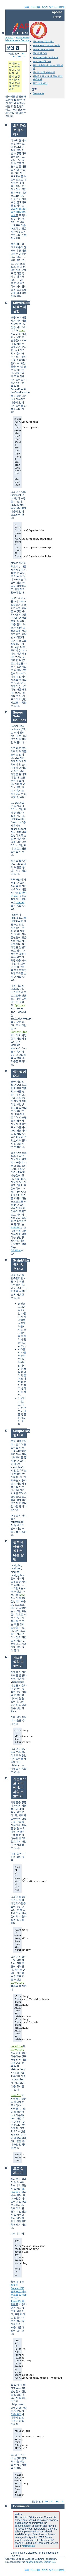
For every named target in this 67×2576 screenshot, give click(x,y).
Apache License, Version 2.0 (40, 2562)
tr (24, 56)
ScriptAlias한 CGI (42, 61)
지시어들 (35, 6)
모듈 (26, 6)
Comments (38, 93)
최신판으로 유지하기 (43, 41)
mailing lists (28, 2545)
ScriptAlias (19, 1032)
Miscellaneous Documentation (20, 40)
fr (13, 56)
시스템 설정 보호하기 (44, 72)
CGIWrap (16, 1250)
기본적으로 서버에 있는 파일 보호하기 (19, 1787)
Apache (9, 37)
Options (20, 1005)
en (23, 53)
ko (19, 56)
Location (17, 2046)
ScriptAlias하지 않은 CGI (45, 57)
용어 (51, 6)
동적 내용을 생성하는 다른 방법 (18, 1550)
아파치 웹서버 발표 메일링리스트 (18, 212)
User (22, 330)
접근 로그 (16, 2414)
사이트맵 (59, 6)
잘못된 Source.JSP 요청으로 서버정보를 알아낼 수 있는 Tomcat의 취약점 (18, 2294)
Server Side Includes (43, 49)
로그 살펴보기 (40, 83)
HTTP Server (22, 37)
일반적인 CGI (40, 53)
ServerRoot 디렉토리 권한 (46, 45)
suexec (20, 902)
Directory (17, 1982)
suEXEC (15, 1227)
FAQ (44, 6)
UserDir (16, 2095)
